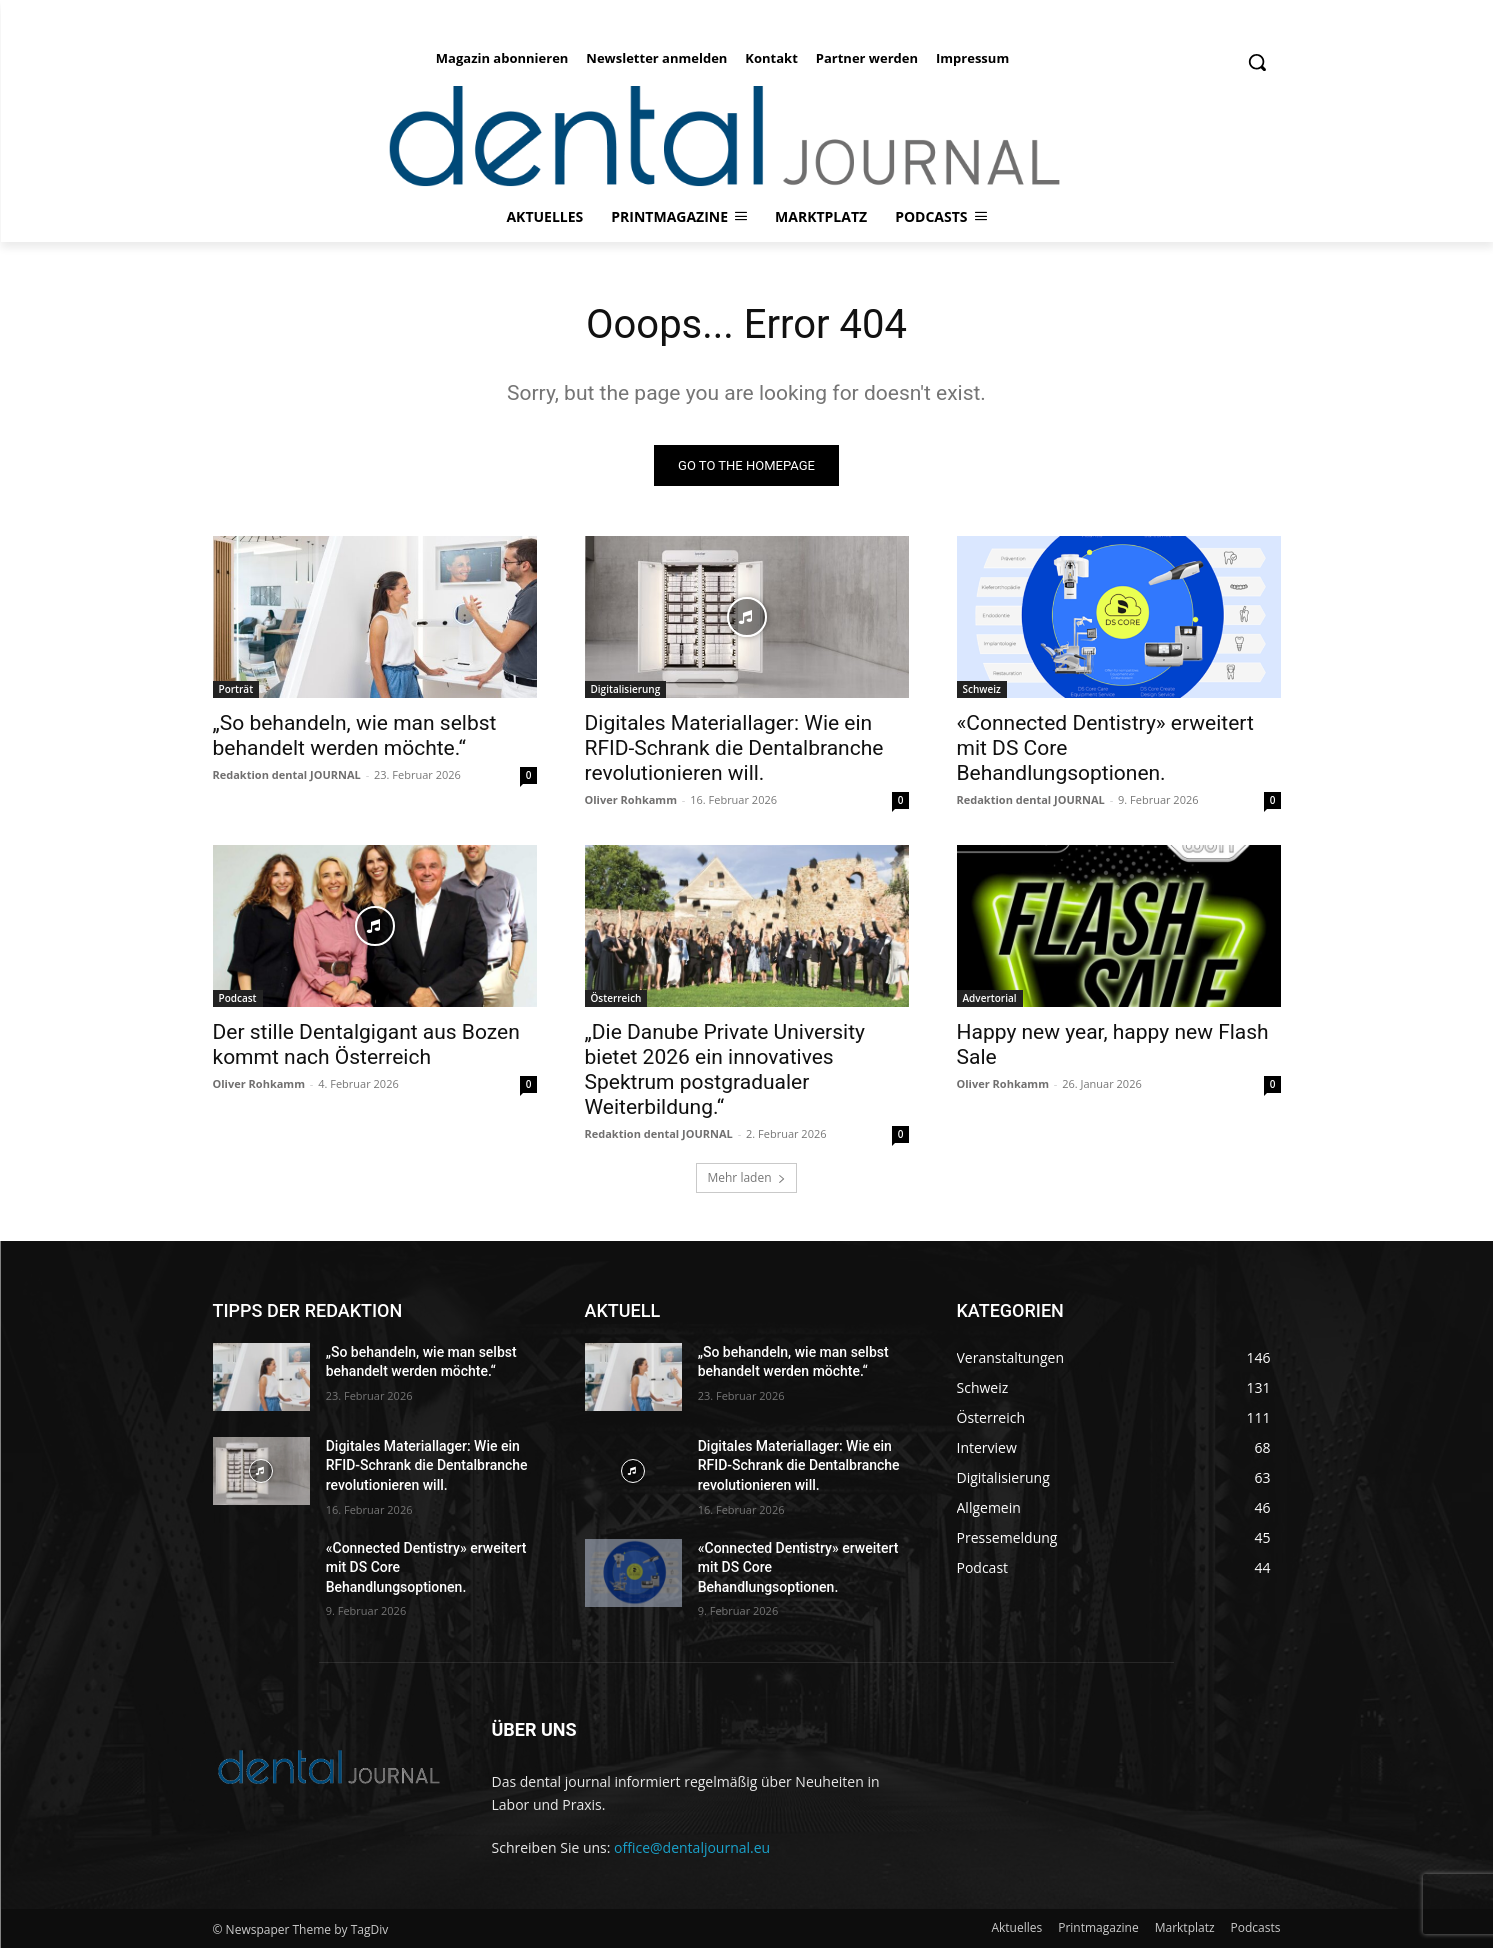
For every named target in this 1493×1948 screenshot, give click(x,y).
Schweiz (982, 689)
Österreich (616, 998)
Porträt (236, 689)
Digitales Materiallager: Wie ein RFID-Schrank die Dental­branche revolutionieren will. (734, 748)
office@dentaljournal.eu (692, 1847)
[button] (1257, 62)
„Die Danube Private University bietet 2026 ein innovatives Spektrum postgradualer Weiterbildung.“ (725, 1069)
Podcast (238, 998)
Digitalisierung (626, 689)
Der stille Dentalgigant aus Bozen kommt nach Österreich (366, 1044)
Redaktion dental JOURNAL (287, 774)
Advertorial (990, 998)
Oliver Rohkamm (631, 799)
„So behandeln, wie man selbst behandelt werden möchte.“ (355, 735)
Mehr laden (746, 1177)
